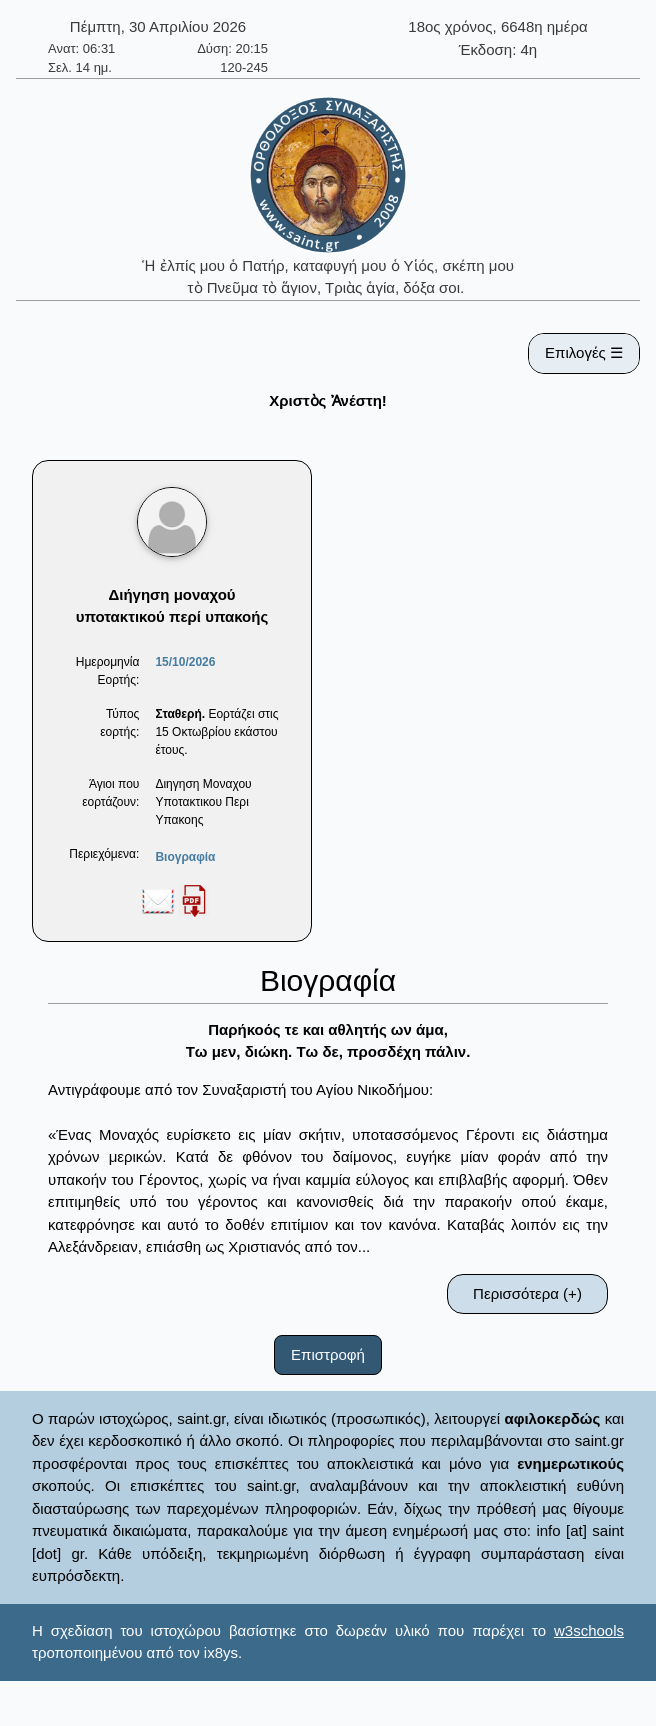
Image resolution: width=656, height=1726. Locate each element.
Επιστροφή (328, 1354)
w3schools (589, 1630)
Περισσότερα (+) (527, 1293)
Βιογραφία (185, 857)
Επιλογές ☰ (584, 352)
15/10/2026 (185, 662)
